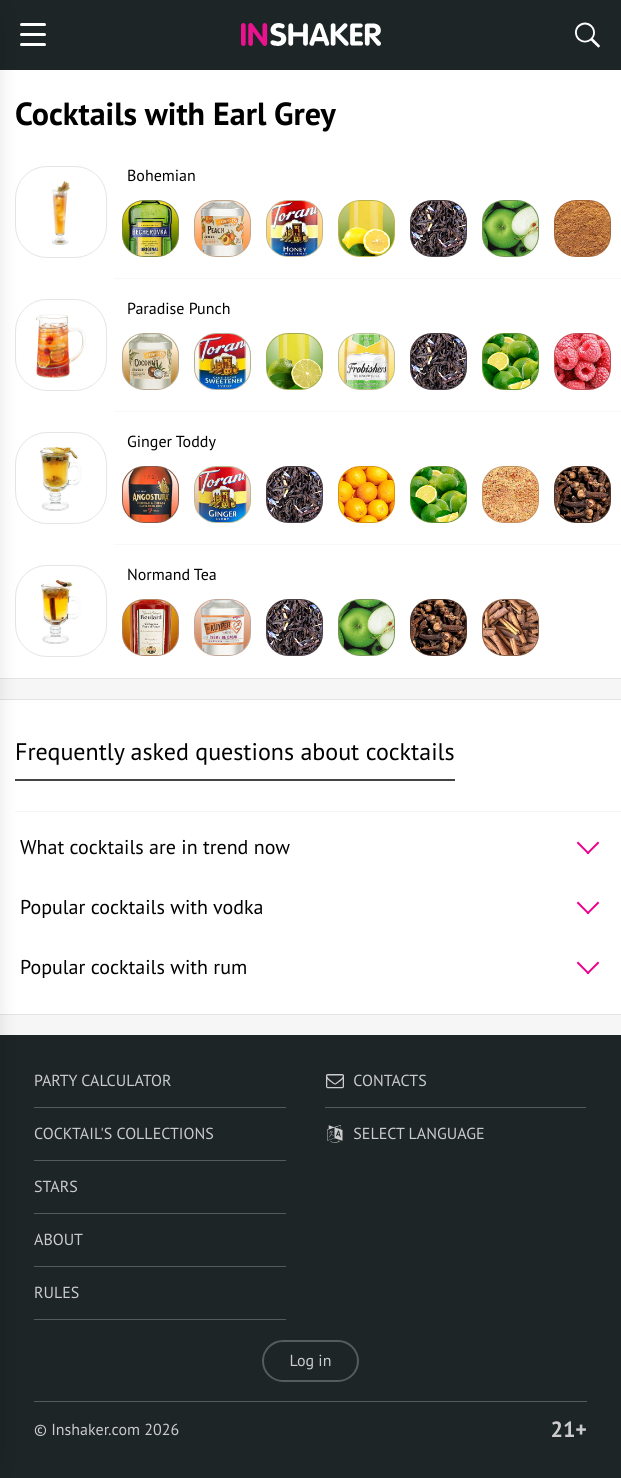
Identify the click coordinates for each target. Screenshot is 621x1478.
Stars (56, 1187)
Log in (311, 1361)
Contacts (375, 1081)
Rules (56, 1293)
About (58, 1240)
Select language (404, 1134)
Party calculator (102, 1081)
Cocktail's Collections (124, 1134)
